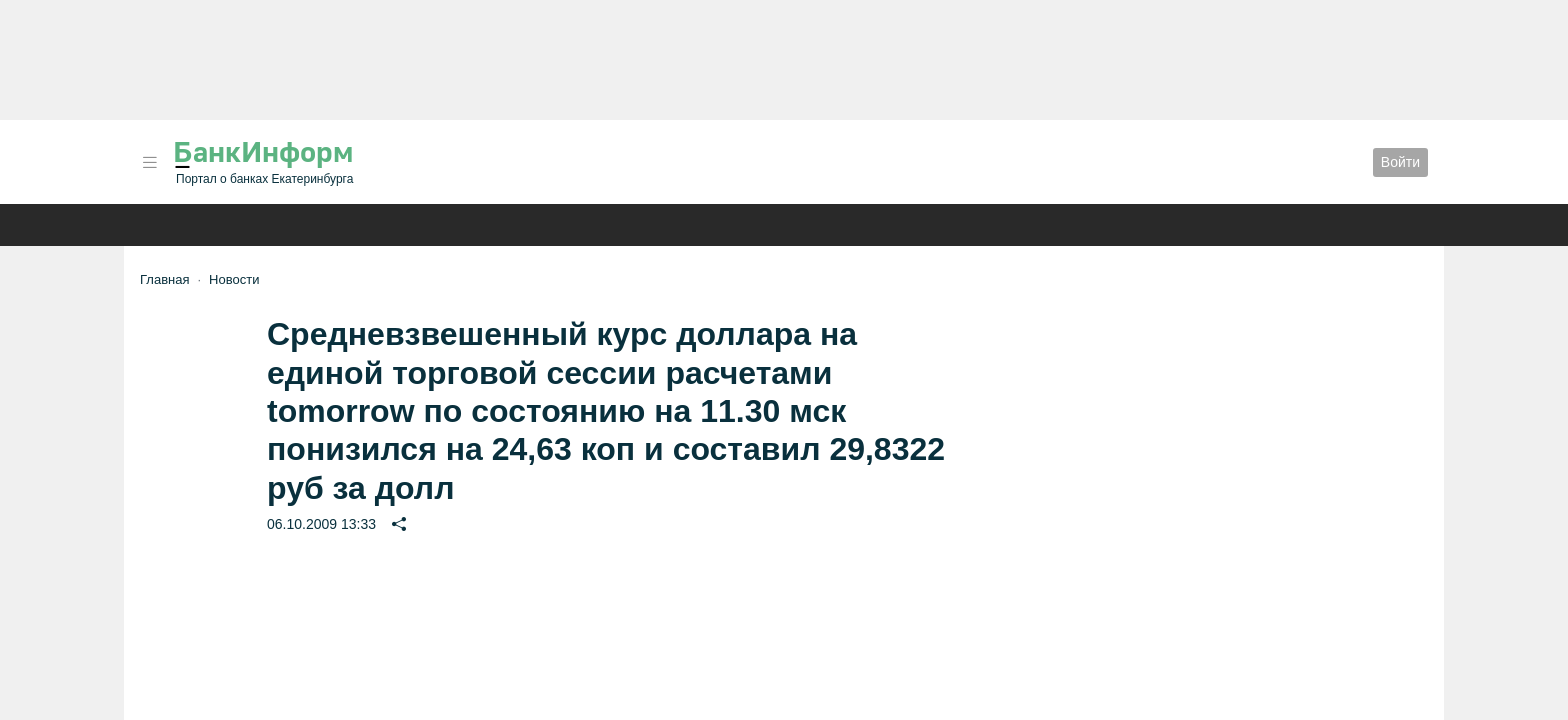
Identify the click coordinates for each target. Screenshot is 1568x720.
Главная (164, 279)
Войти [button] (1400, 162)
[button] (150, 162)
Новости (234, 279)
